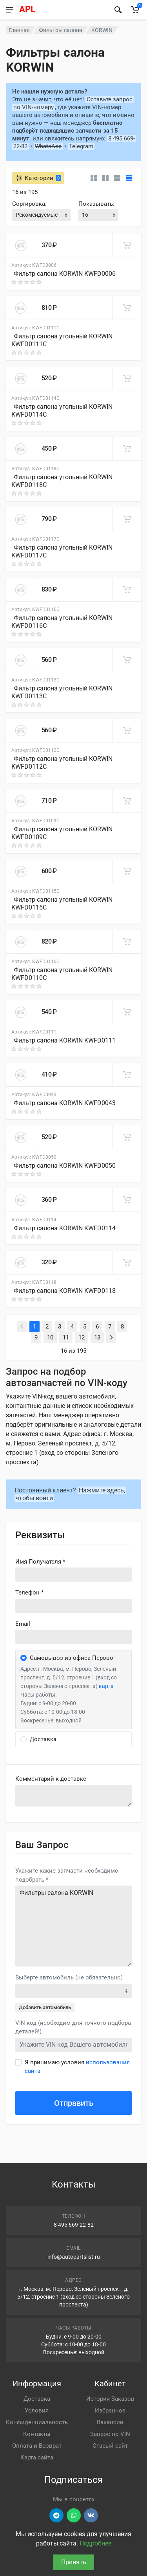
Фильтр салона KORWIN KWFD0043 (65, 1103)
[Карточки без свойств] (94, 178)
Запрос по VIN (110, 2434)
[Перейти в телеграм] (56, 2515)
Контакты (37, 2434)
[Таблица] (129, 178)
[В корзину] (127, 245)
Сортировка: (29, 203)
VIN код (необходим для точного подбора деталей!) (73, 2027)
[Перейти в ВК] (91, 2515)
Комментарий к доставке (50, 1778)
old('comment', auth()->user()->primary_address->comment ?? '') (73, 1796)
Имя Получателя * (40, 1561)
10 (50, 1337)
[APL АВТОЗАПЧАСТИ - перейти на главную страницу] (62, 10)
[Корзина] (135, 10)
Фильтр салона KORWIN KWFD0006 (65, 273)
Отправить (73, 2103)
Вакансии (110, 2422)
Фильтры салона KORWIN (73, 1926)
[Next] (111, 1337)
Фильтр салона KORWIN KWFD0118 (65, 1290)
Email (22, 1623)
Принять (73, 2562)
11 (66, 1337)
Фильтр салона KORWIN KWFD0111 (65, 1040)
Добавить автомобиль (45, 2007)
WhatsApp (48, 146)
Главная (19, 30)
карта (106, 1686)
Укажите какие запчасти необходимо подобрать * (66, 1875)
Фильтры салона (60, 30)
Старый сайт (110, 2445)
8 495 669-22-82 (74, 2225)
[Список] (117, 178)
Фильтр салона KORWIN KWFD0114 (65, 1228)
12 (81, 1337)
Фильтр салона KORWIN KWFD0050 (65, 1165)
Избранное (110, 2410)
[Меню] (9, 10)
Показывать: (96, 203)
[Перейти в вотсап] (74, 2515)
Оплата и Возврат (37, 2445)
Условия (37, 2410)
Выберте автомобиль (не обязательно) (69, 1977)
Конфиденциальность (37, 2422)
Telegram (81, 146)
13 (97, 1337)
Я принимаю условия (77, 2067)
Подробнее (95, 2543)
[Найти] (118, 10)
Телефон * (29, 1592)
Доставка (37, 2398)
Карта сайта (36, 2457)
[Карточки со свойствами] (105, 178)
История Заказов (110, 2398)
